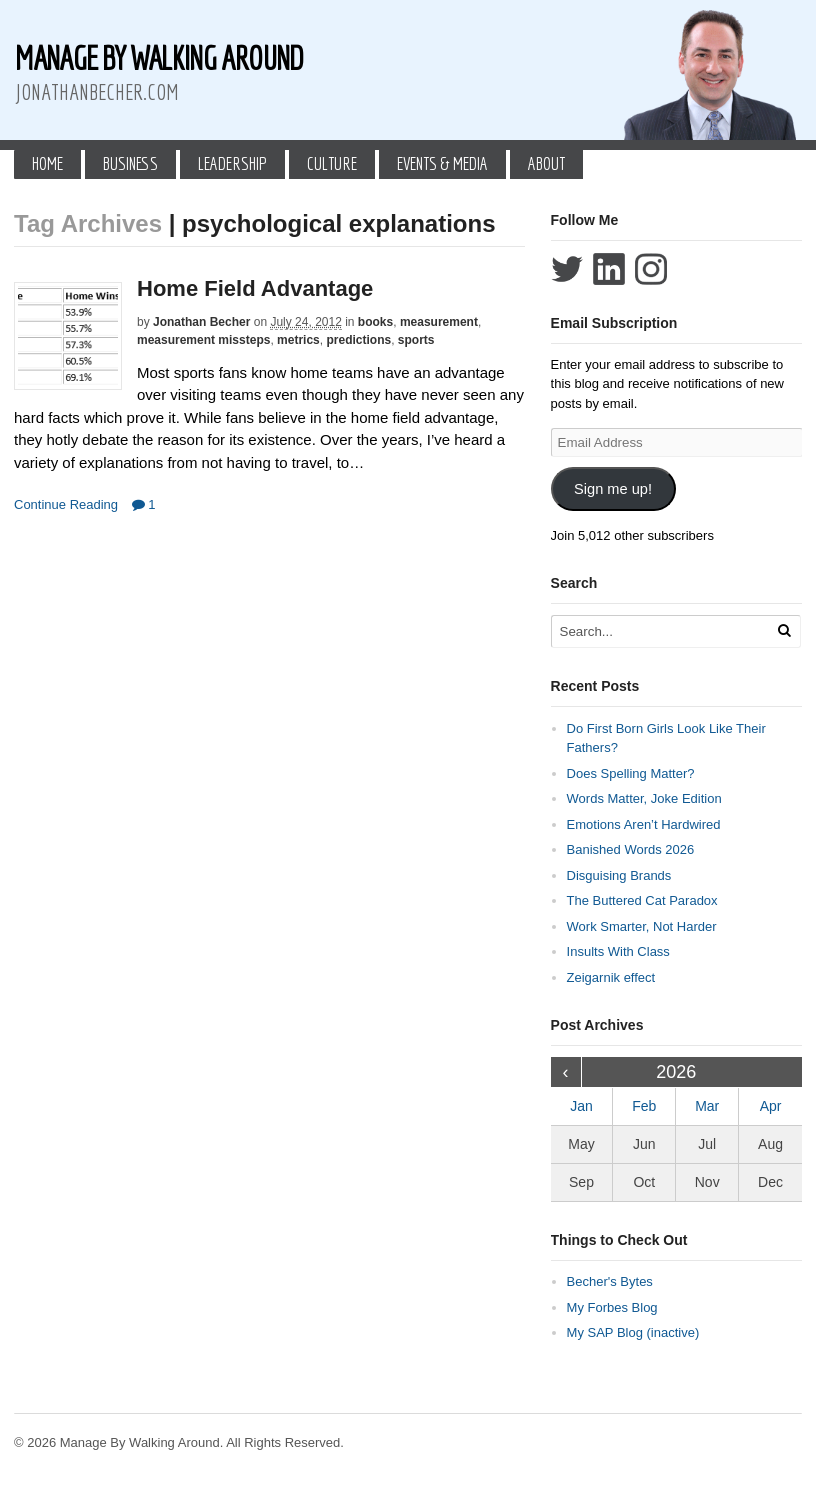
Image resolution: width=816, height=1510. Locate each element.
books (375, 322)
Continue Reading (66, 504)
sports (416, 340)
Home (47, 163)
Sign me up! (613, 489)
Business (130, 163)
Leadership (232, 163)
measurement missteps (203, 340)
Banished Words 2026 (631, 849)
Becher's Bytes (610, 1281)
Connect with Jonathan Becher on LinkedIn (609, 269)
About (546, 163)
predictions (358, 340)
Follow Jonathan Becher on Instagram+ (651, 269)
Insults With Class (618, 951)
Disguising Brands (619, 875)
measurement (439, 322)
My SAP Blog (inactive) (633, 1332)
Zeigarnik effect (611, 977)
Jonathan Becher (201, 322)
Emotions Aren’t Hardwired (644, 824)
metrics (298, 340)
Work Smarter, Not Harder (642, 926)
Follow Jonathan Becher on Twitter (567, 269)
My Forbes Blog (612, 1307)
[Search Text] (666, 631)
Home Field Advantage (255, 288)
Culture (332, 163)
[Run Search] (784, 630)
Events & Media (442, 163)
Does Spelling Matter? (631, 773)
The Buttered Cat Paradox (642, 900)
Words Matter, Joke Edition (644, 798)
